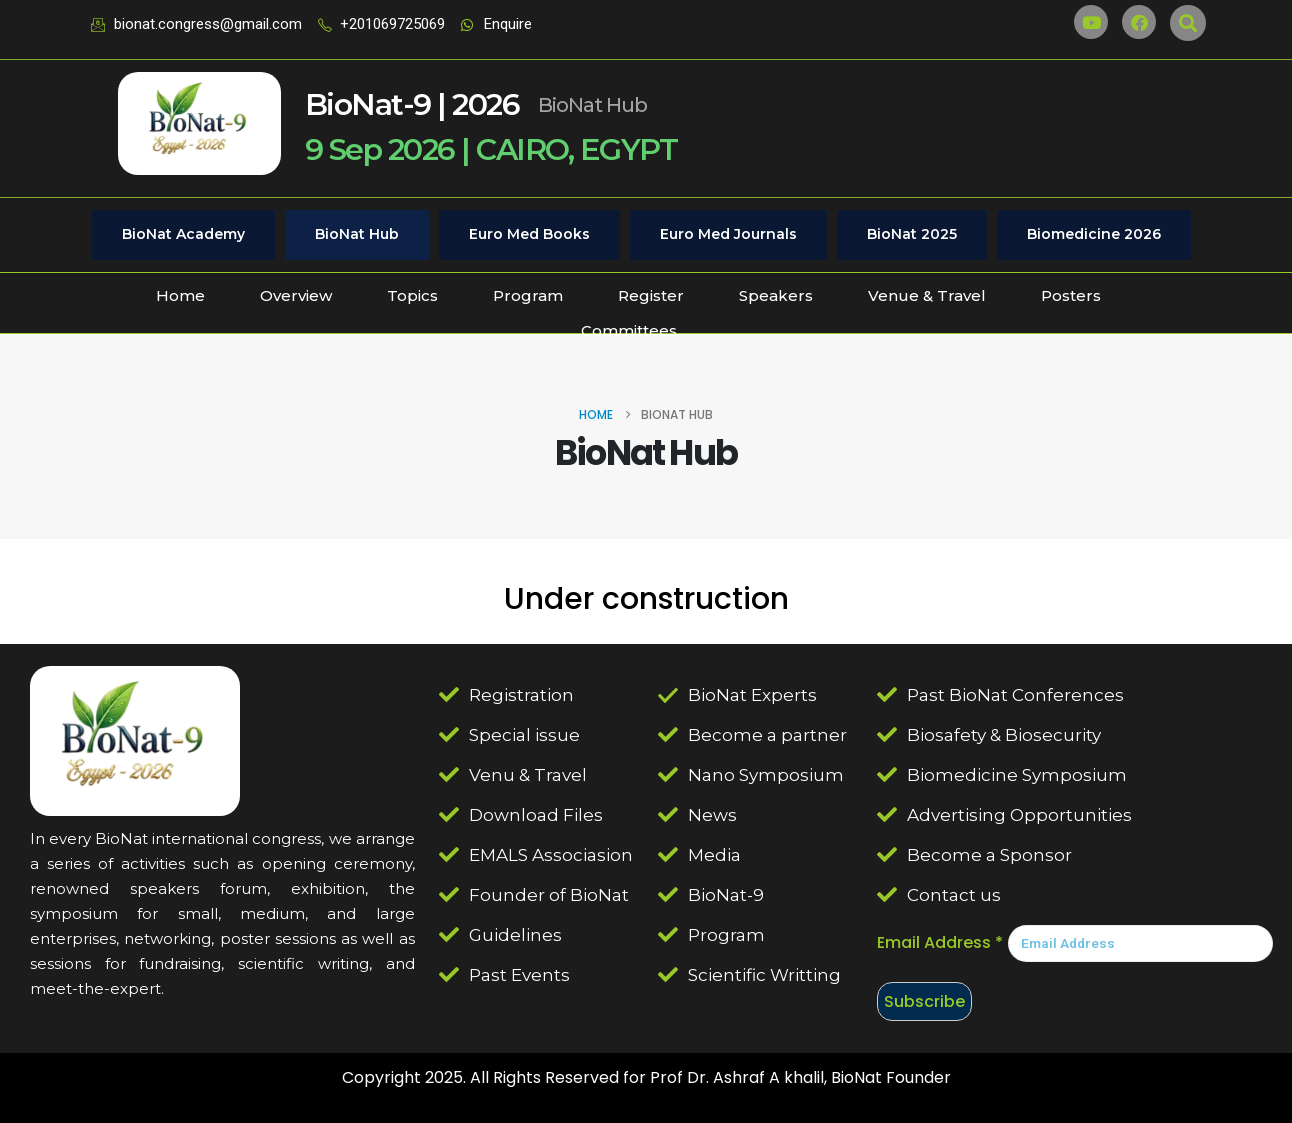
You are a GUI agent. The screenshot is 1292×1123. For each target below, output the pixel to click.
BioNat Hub (357, 234)
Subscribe (924, 1001)
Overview (296, 295)
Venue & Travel (927, 295)
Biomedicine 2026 (1094, 234)
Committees (629, 330)
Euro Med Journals (728, 234)
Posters (1071, 295)
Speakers (776, 295)
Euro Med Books (529, 234)
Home (180, 295)
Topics (412, 295)
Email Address (940, 942)
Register (651, 295)
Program (528, 295)
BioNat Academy (183, 234)
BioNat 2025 (912, 234)
